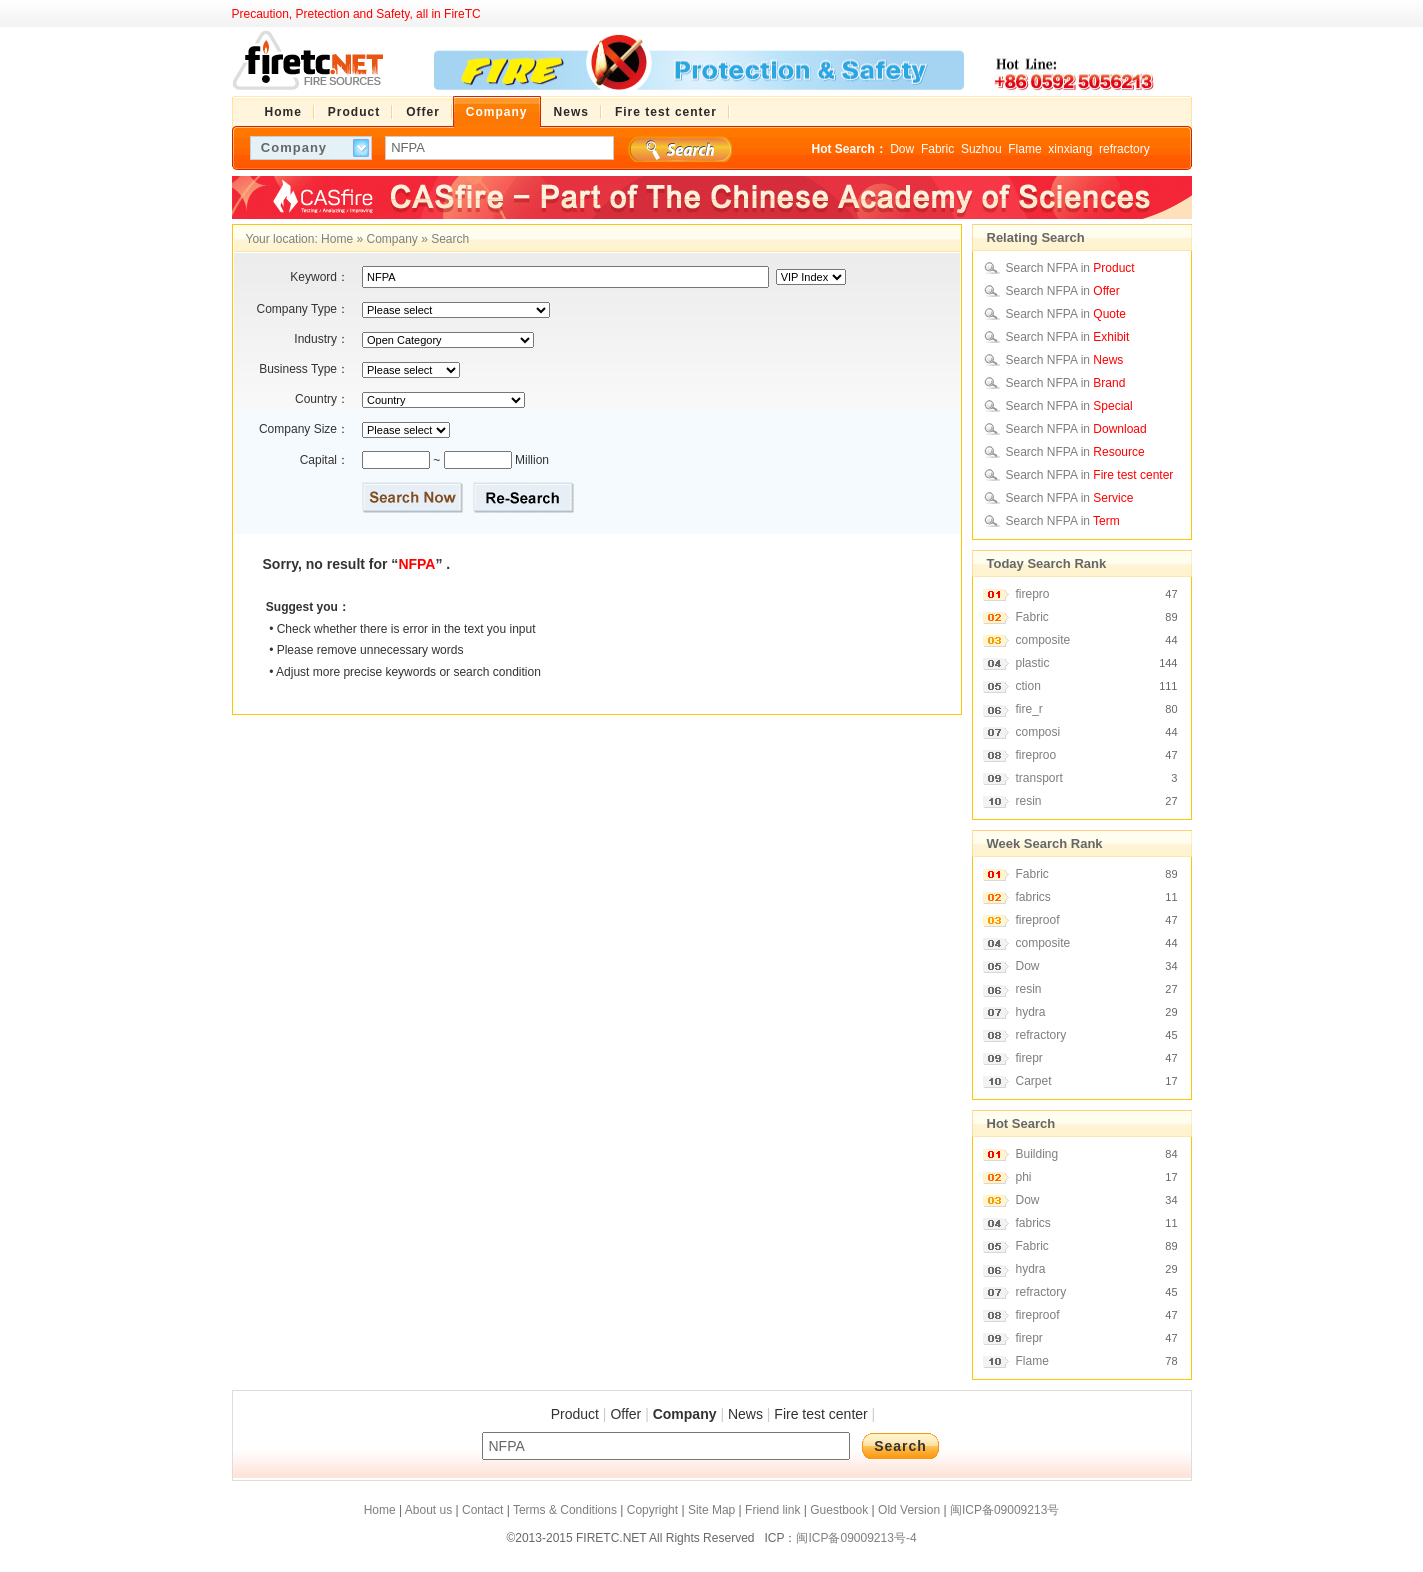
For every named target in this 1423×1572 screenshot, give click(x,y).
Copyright (652, 1510)
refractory (1124, 149)
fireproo (1036, 755)
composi (1038, 732)
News (745, 1414)
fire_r (1029, 709)
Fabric (937, 149)
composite (1043, 640)
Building (1037, 1154)
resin (1029, 801)
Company (391, 239)
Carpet (1034, 1081)
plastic (1033, 663)
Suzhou (981, 149)
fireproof (1038, 920)
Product (575, 1414)
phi (1024, 1177)
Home (337, 239)
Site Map (711, 1510)
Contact (482, 1510)
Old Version (909, 1510)
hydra (1031, 1012)
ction (1028, 686)
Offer (625, 1414)
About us (428, 1510)
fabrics (1033, 897)
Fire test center (820, 1414)
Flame (1024, 149)
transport (1039, 778)
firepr (1029, 1058)
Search (450, 239)
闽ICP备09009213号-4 (856, 1538)
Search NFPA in (1070, 268)
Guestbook (839, 1510)
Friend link (772, 1510)
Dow (902, 149)
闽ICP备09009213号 (1004, 1510)
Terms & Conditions (565, 1510)
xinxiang (1070, 149)
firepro (1033, 594)
